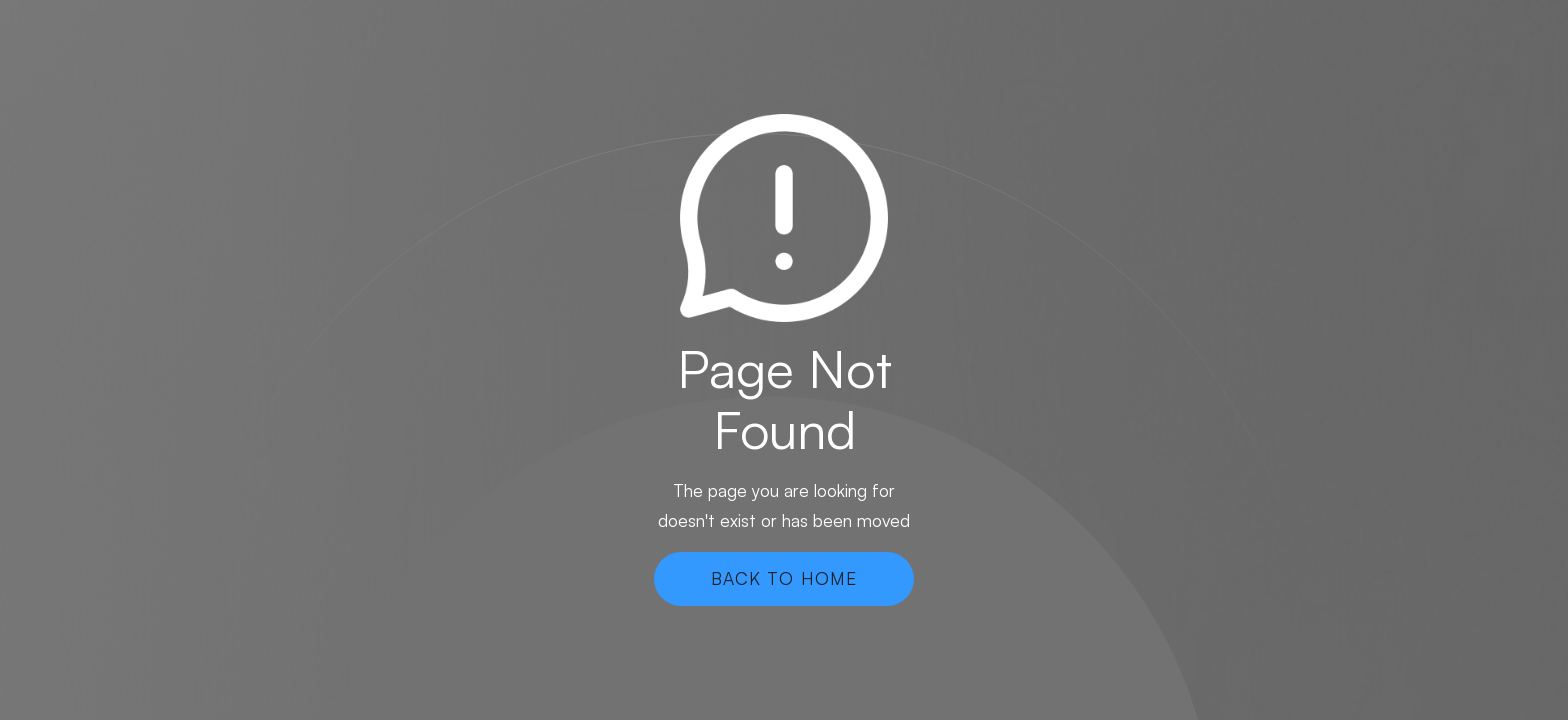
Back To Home (784, 578)
